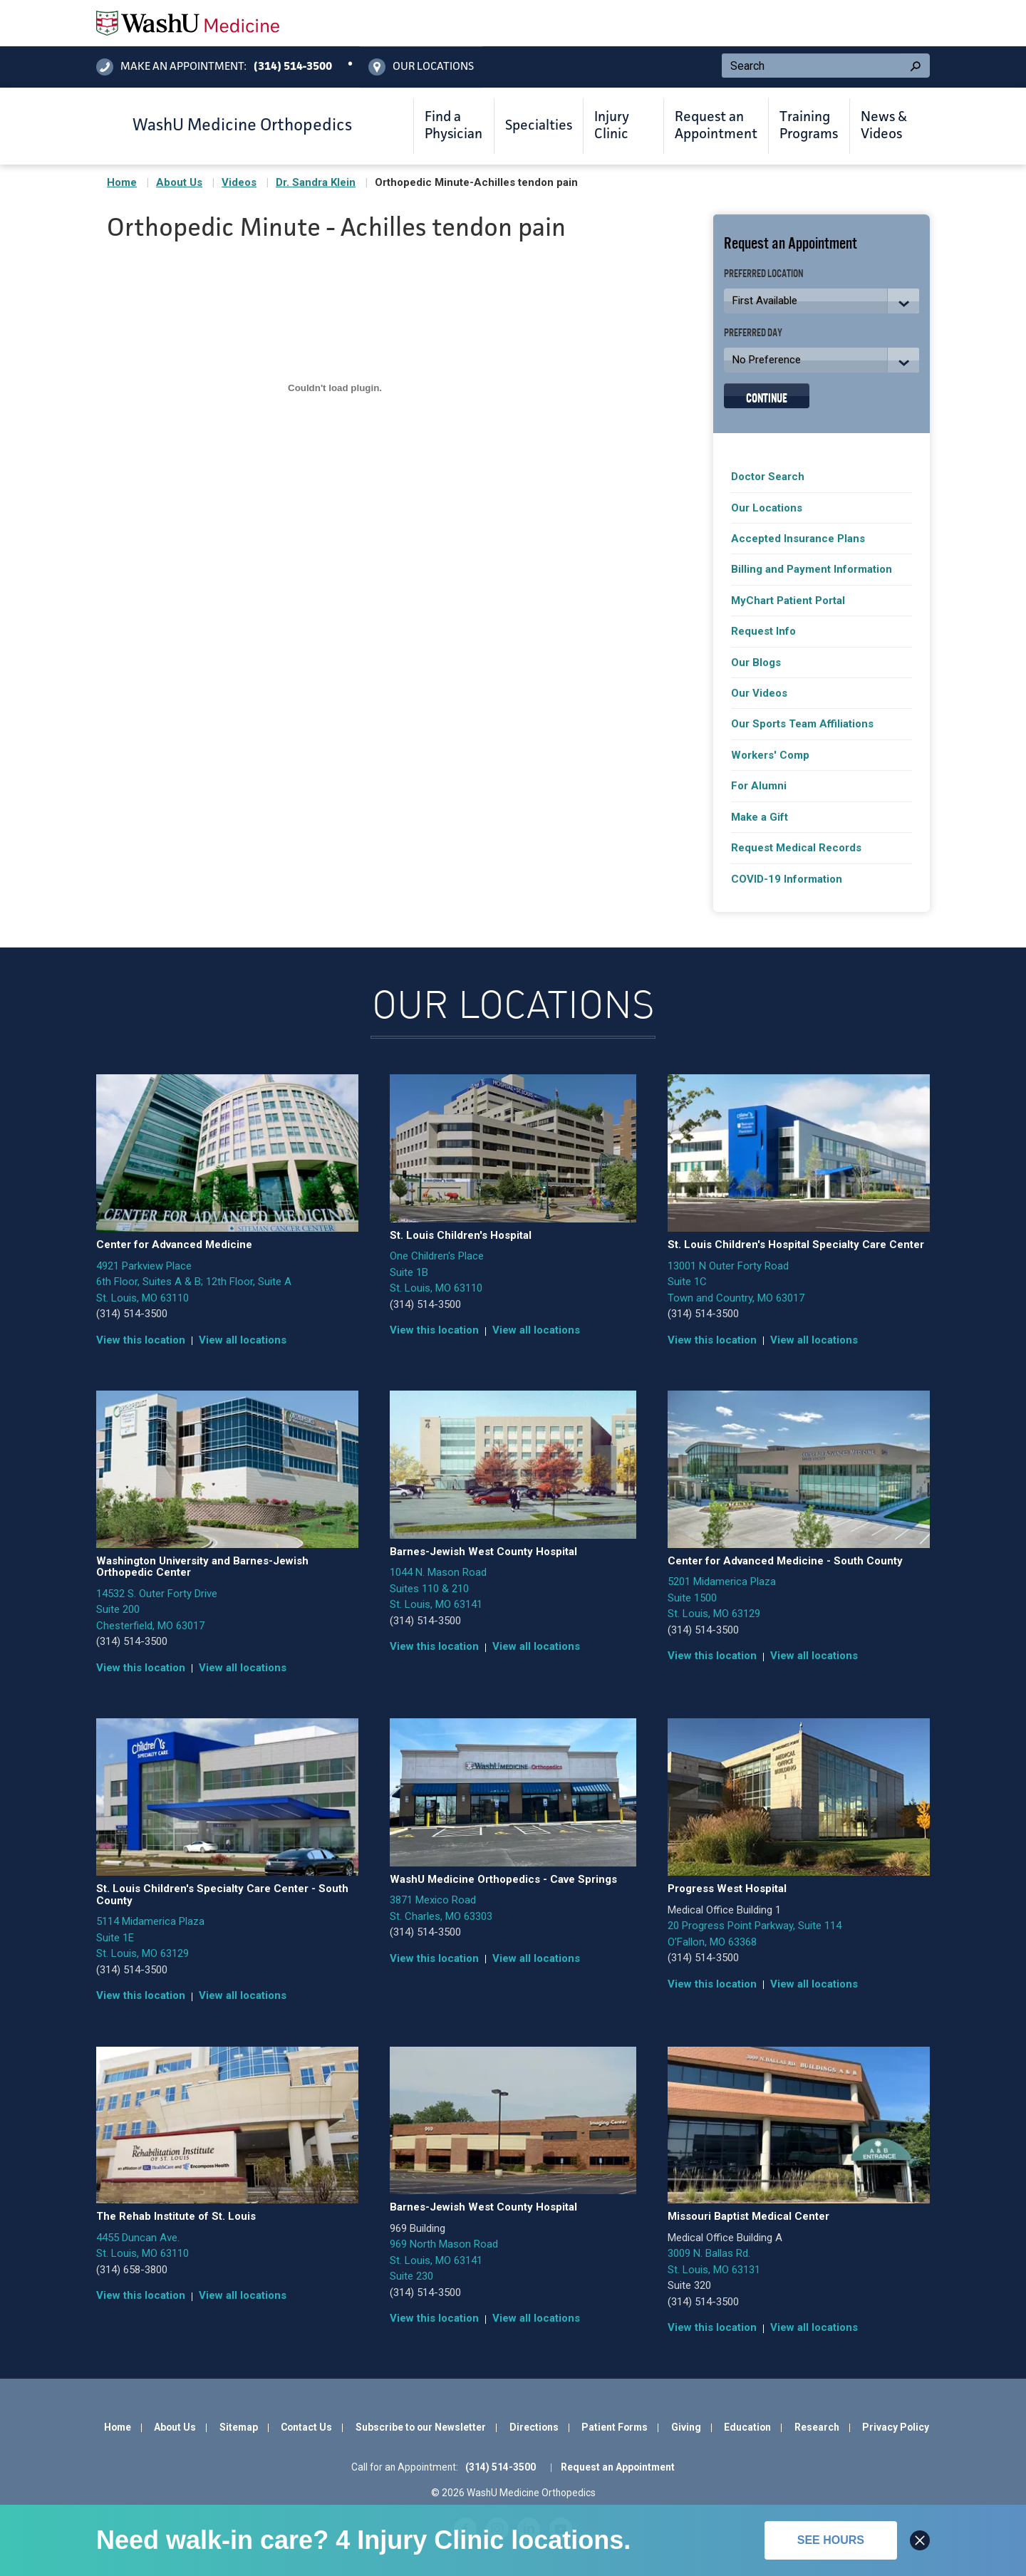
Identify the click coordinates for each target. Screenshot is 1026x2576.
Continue (766, 396)
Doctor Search (767, 476)
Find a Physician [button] (453, 126)
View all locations (242, 1340)
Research (816, 2427)
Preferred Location (764, 272)
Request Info (763, 631)
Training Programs (808, 126)
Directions (534, 2427)
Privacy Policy (895, 2427)
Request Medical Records (796, 847)
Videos (239, 182)
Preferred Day (753, 331)
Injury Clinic (611, 126)
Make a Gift (759, 817)
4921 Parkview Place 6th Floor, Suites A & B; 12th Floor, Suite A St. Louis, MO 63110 (193, 1282)
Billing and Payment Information (811, 569)
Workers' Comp (770, 755)
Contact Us (306, 2427)
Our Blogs (756, 662)
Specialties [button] (538, 126)
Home (122, 182)
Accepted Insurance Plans (798, 538)
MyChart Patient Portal (788, 600)
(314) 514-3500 (131, 1313)
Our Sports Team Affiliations (802, 723)
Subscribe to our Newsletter (421, 2427)
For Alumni (759, 785)
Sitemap (238, 2427)
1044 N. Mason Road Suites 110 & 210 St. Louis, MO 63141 (438, 1588)
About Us (179, 182)
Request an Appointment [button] (716, 126)
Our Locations (766, 508)
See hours (830, 2540)
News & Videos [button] (884, 126)
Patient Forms (614, 2427)
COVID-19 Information (786, 879)
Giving (686, 2427)
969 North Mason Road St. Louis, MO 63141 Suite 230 (444, 2260)
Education (747, 2427)
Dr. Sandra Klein (316, 182)
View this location (140, 1340)
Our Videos (759, 693)
